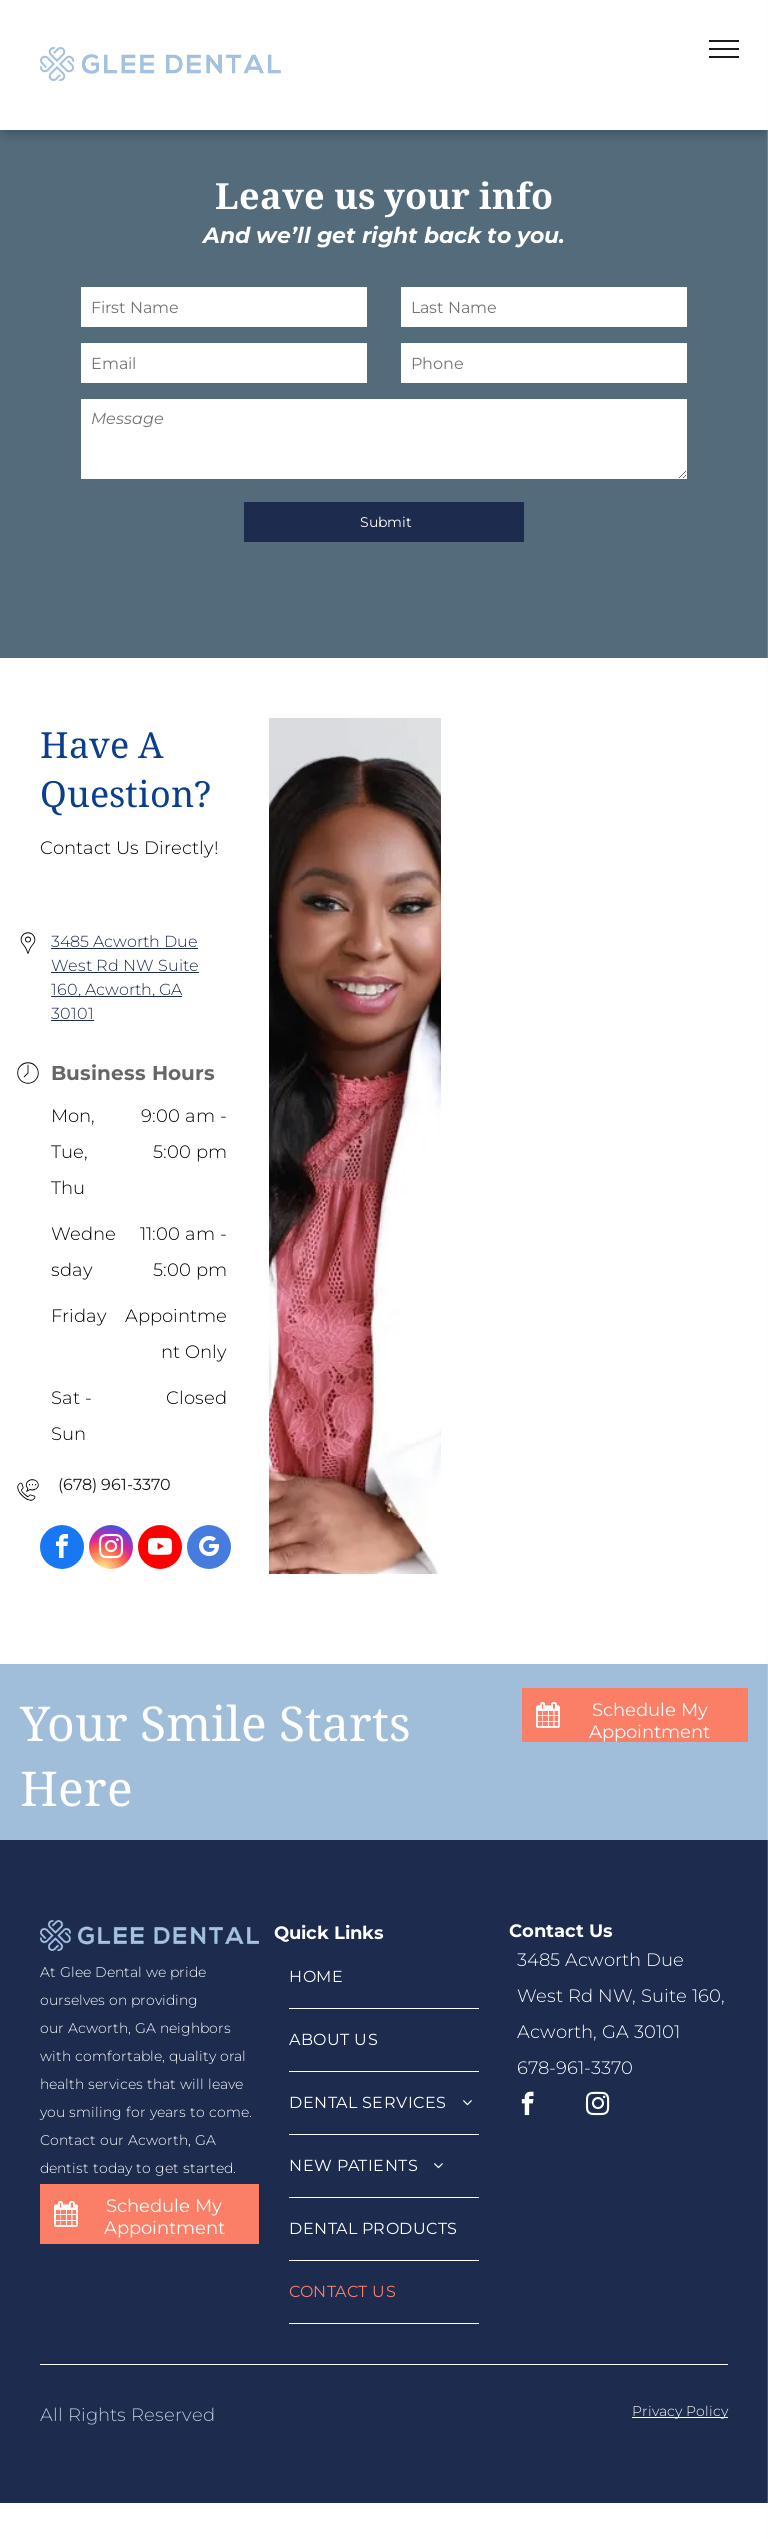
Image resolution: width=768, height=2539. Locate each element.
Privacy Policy (680, 2411)
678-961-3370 (575, 2068)
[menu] (724, 49)
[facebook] (62, 1549)
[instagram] (111, 1549)
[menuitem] (383, 1977)
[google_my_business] (209, 1549)
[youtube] (160, 1549)
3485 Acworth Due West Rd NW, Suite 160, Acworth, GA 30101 (621, 1996)
